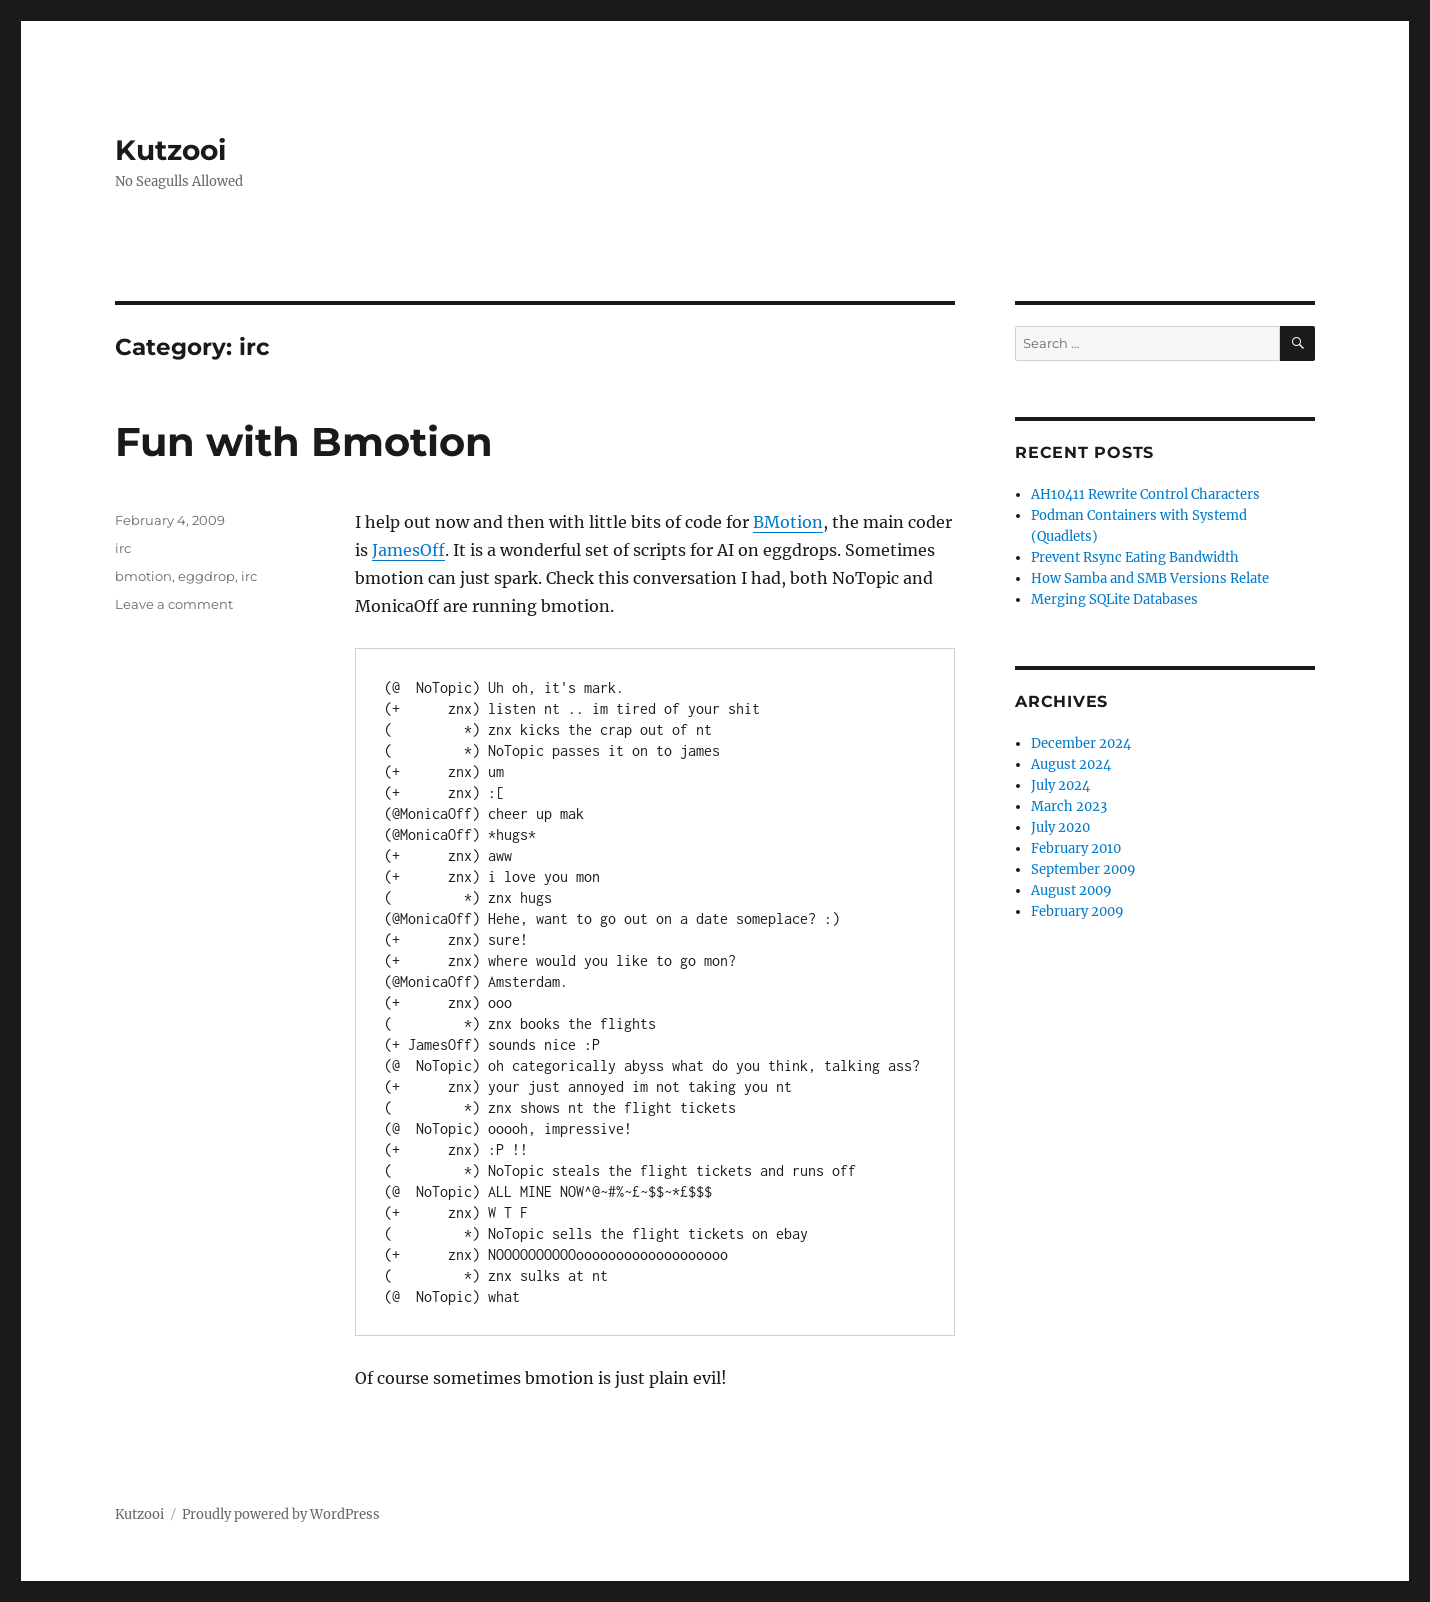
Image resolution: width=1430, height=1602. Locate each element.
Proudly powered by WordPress (281, 1514)
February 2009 (1077, 911)
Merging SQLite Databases (1114, 599)
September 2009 (1083, 869)
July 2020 (1060, 827)
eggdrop (206, 576)
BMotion (788, 522)
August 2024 (1071, 764)
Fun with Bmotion (304, 441)
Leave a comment (174, 604)
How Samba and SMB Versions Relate (1150, 578)
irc (123, 548)
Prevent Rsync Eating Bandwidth (1135, 557)
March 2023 (1069, 806)
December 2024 (1081, 743)
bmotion (143, 576)
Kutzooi (170, 150)
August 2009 (1071, 890)
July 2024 (1060, 785)
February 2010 (1076, 848)
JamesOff (408, 550)
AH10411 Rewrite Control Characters (1145, 494)
